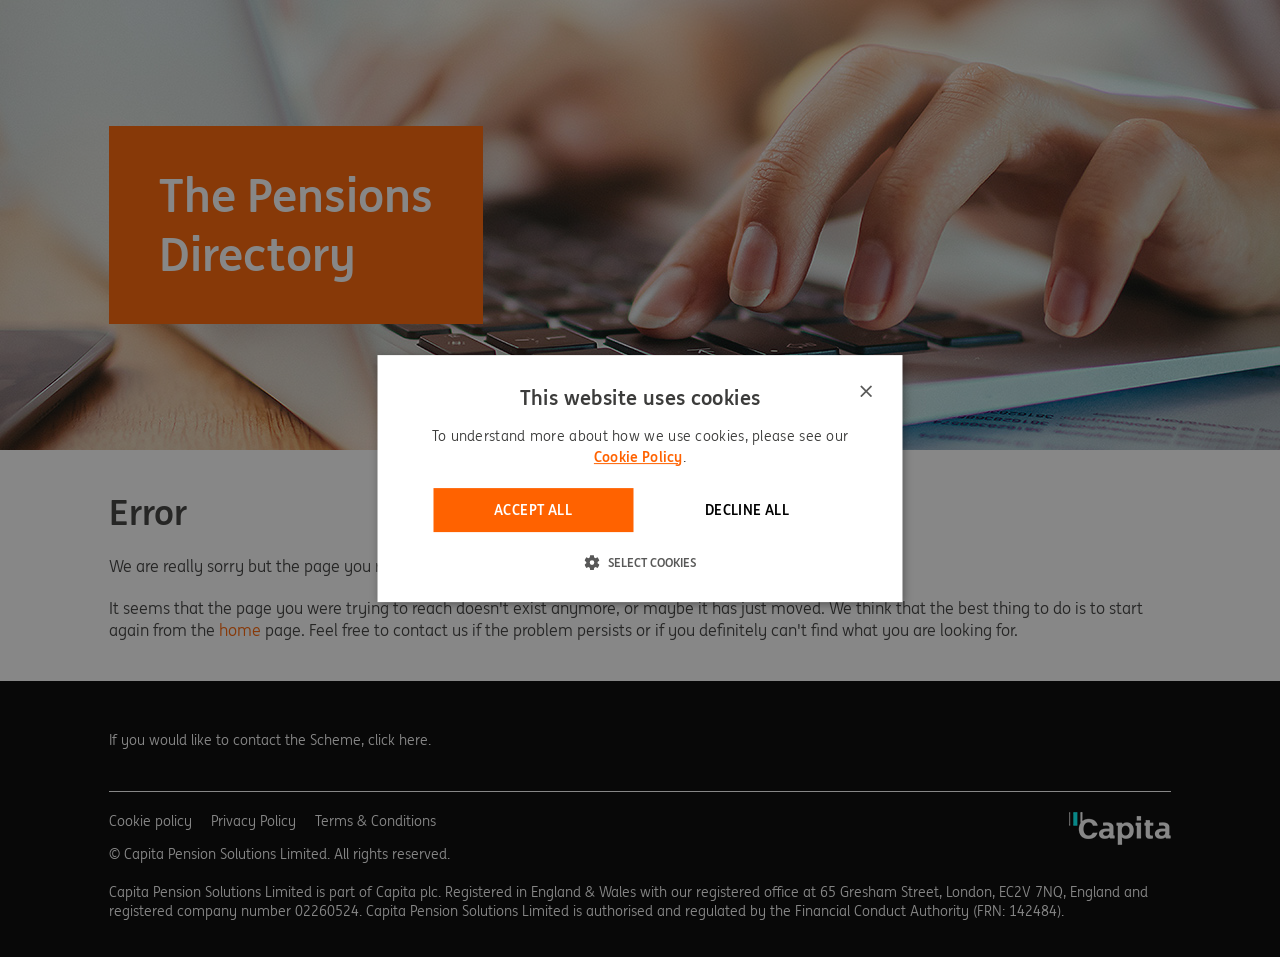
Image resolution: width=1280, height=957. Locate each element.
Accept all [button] (533, 510)
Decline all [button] (747, 510)
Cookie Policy (638, 457)
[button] (640, 562)
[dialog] (640, 479)
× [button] (865, 392)
